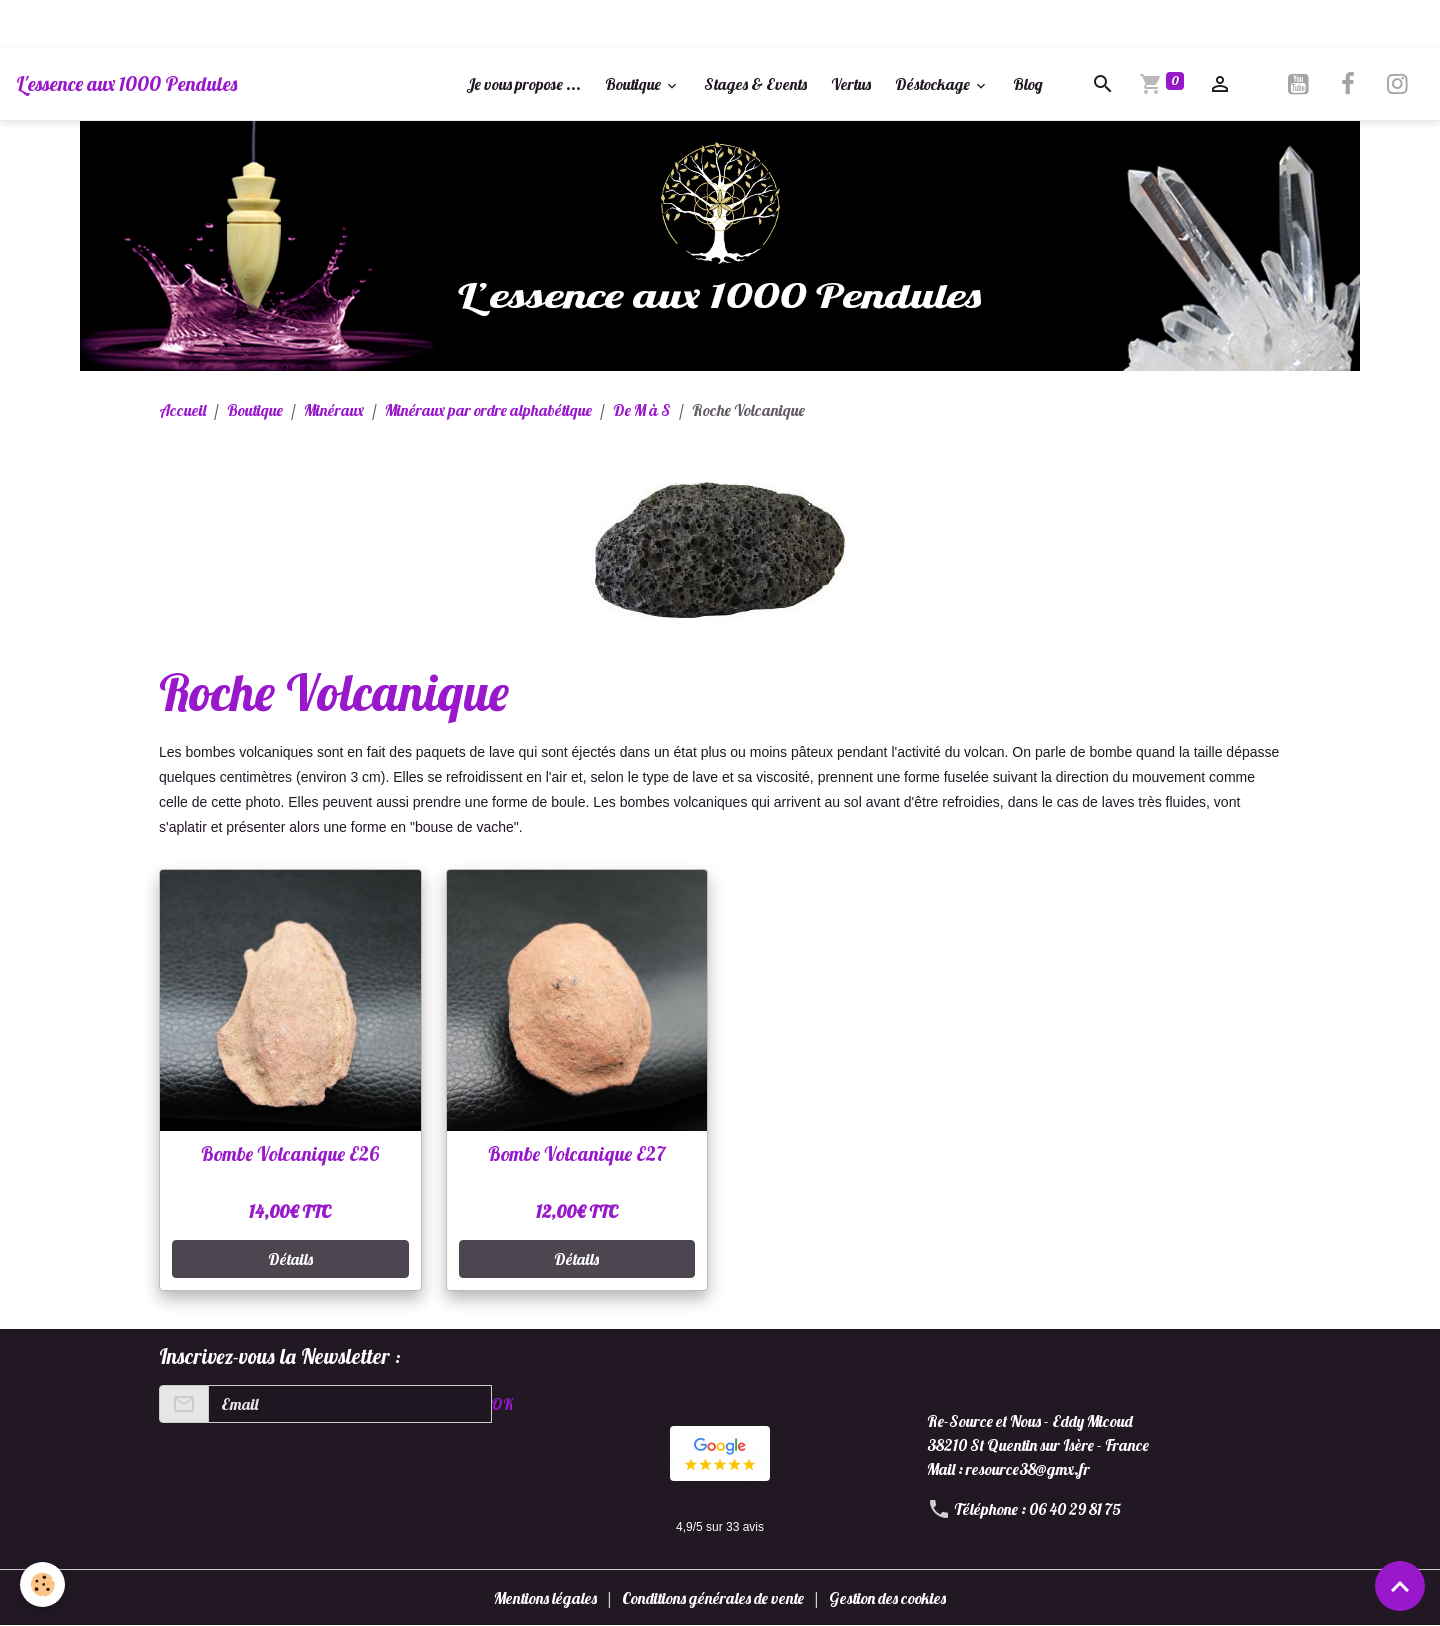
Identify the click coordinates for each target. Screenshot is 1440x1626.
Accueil (182, 410)
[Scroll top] (1400, 1586)
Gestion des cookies (887, 1598)
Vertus (851, 84)
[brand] (126, 84)
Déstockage (934, 84)
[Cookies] (42, 1584)
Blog (1028, 84)
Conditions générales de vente (713, 1598)
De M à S (642, 410)
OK (502, 1404)
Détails (290, 1259)
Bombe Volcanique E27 (577, 1154)
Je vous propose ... (523, 84)
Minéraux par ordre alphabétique (488, 410)
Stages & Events (755, 84)
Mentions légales (545, 1598)
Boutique (634, 84)
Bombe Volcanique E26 (290, 1154)
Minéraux (334, 410)
